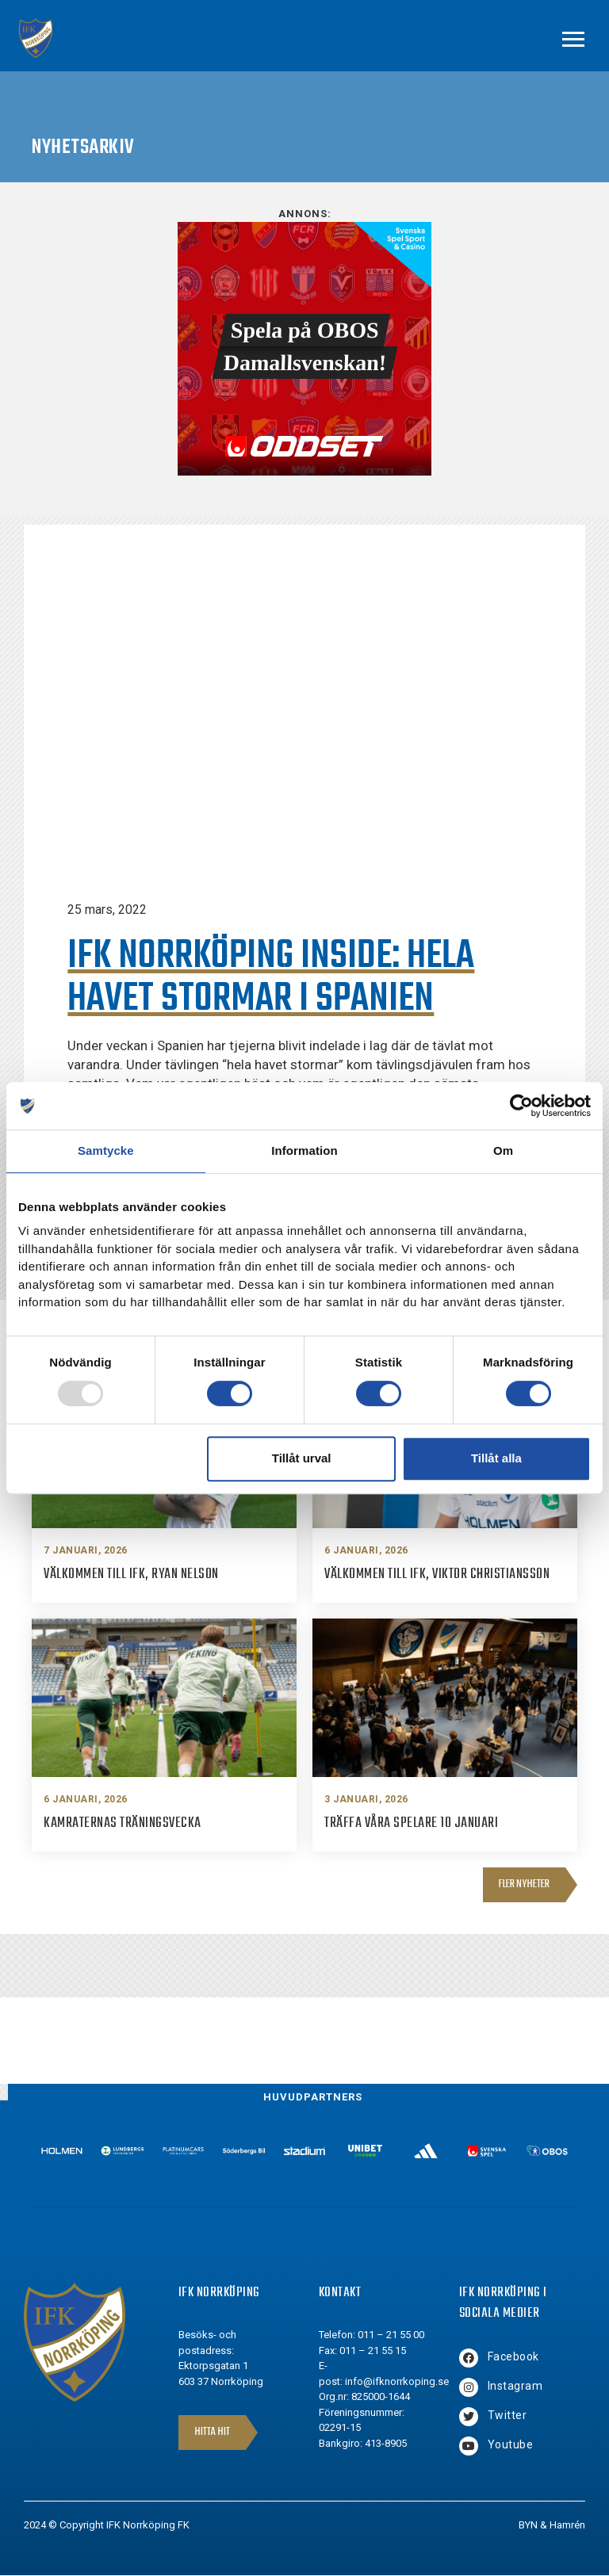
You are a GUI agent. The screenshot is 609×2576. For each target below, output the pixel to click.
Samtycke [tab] (106, 1150)
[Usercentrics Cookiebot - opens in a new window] (521, 1106)
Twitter (507, 2415)
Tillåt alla (496, 1458)
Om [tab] (503, 1150)
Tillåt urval (301, 1458)
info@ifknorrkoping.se (397, 2381)
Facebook (513, 2356)
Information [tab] (304, 1150)
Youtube (511, 2444)
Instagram (515, 2385)
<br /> (304, 349)
